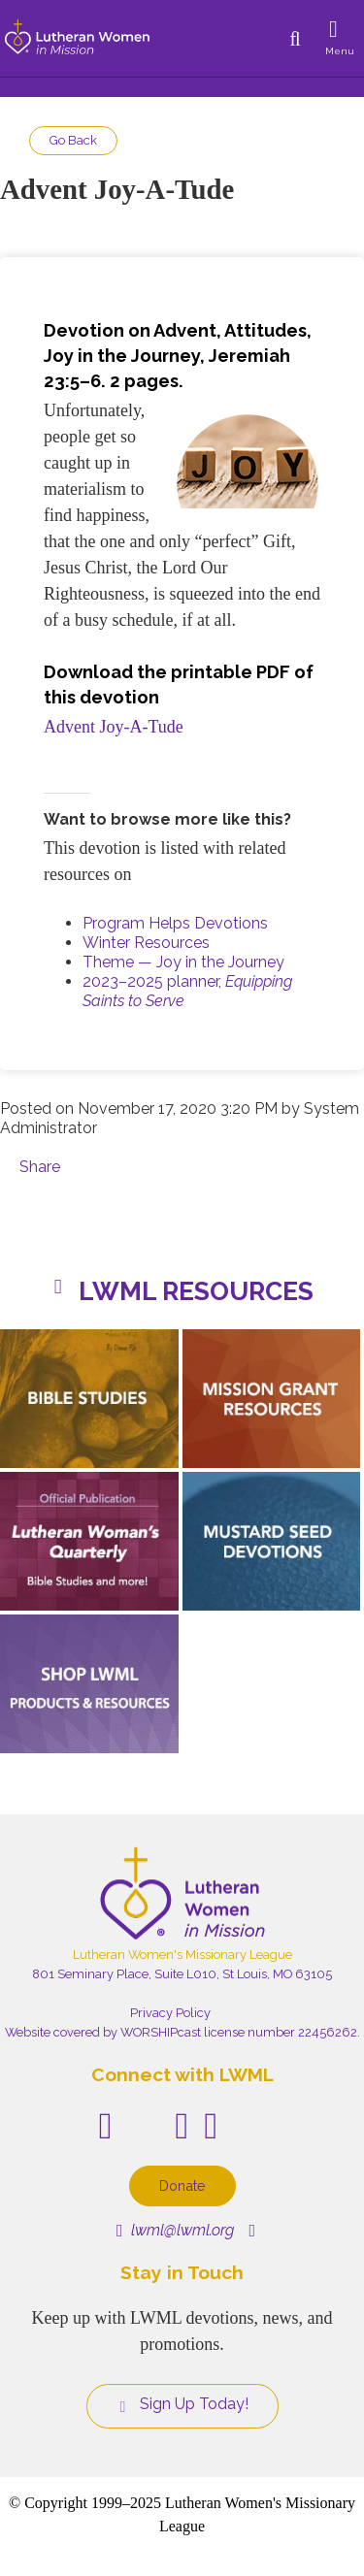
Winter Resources (146, 942)
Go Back (73, 140)
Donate (182, 2185)
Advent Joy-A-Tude (113, 726)
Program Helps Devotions (175, 923)
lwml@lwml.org (175, 2230)
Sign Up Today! (182, 2404)
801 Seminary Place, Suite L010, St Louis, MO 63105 (182, 1974)
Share (39, 1167)
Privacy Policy (170, 2012)
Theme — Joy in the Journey (183, 962)
